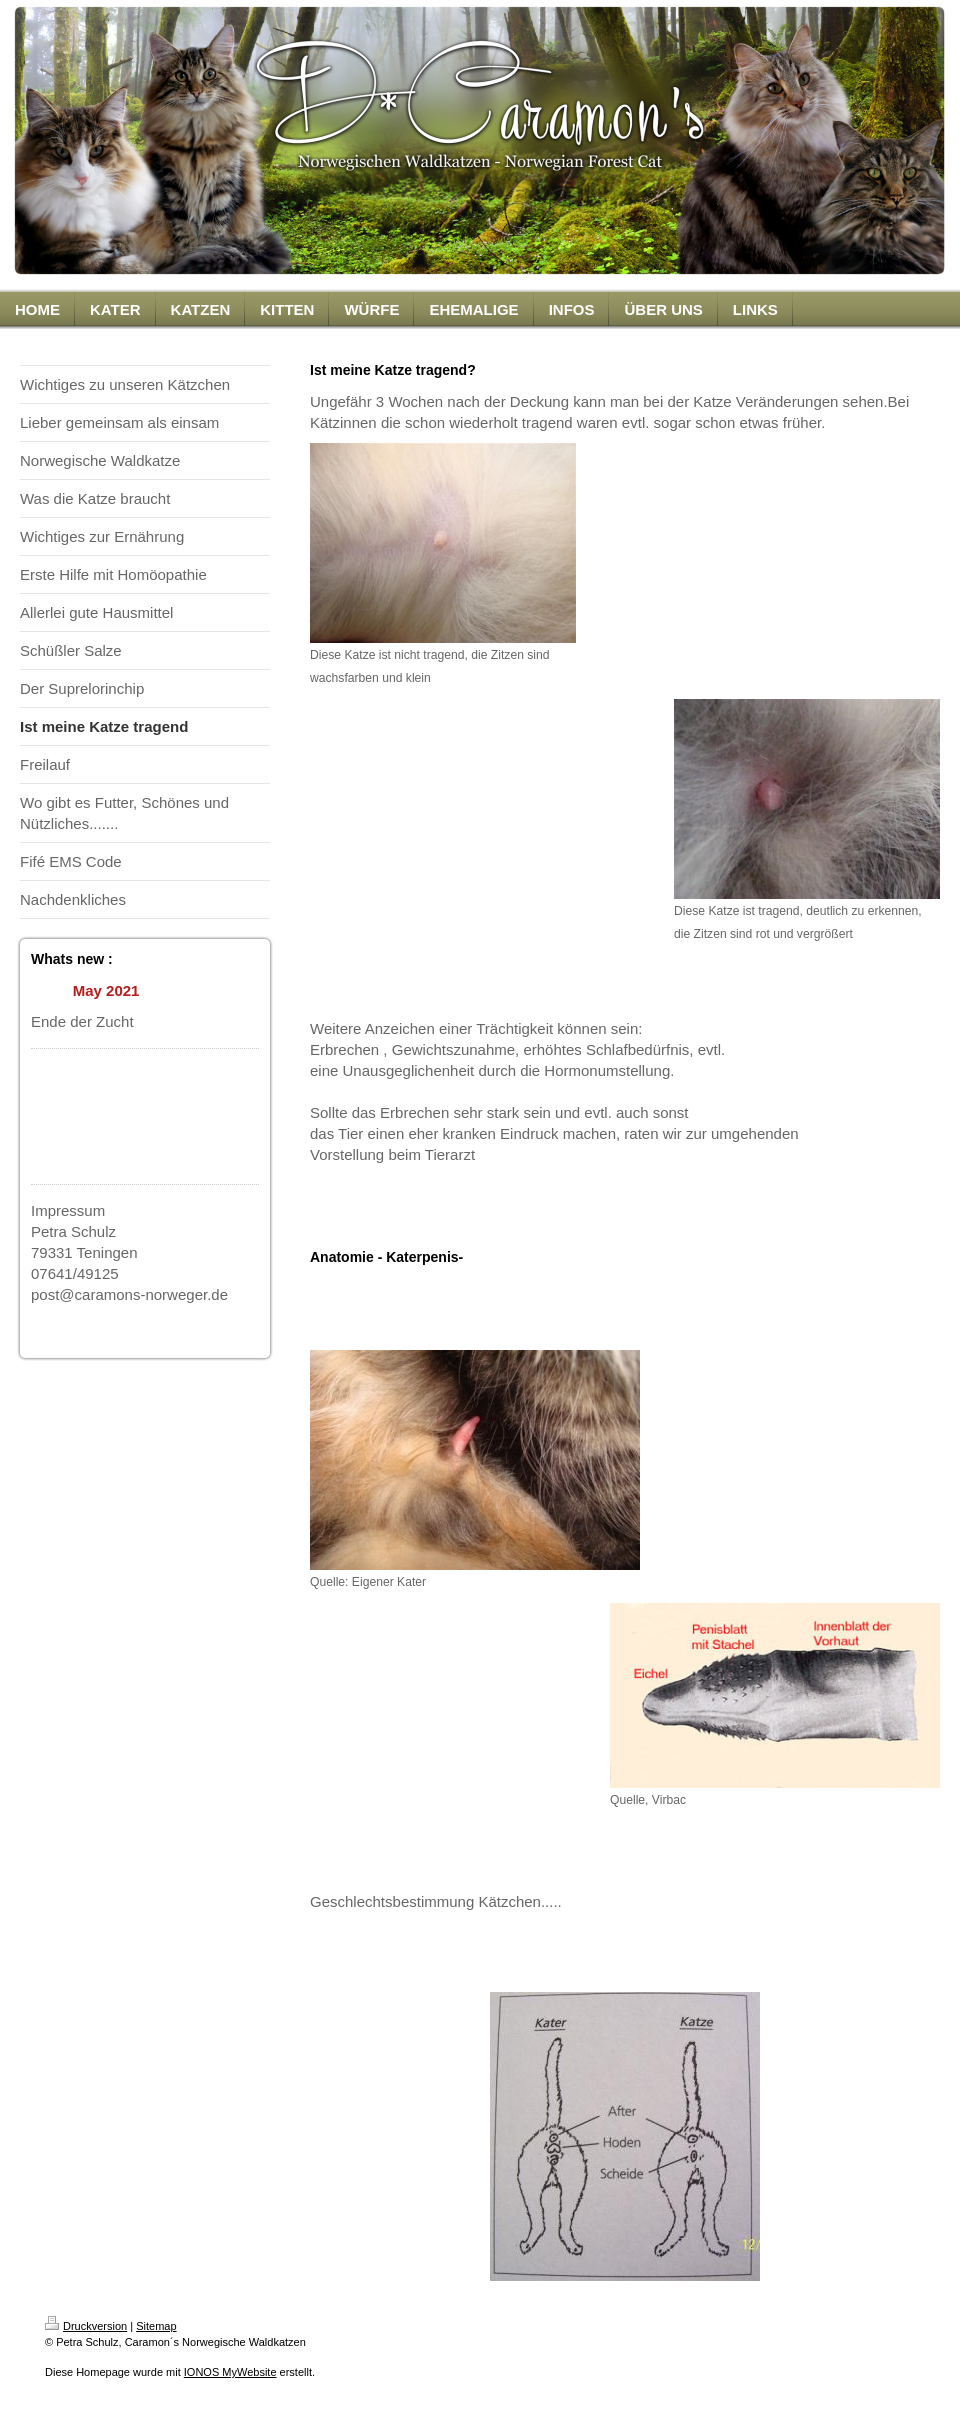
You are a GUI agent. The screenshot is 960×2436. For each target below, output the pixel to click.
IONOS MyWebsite (230, 2372)
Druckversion (86, 2326)
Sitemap (156, 2326)
